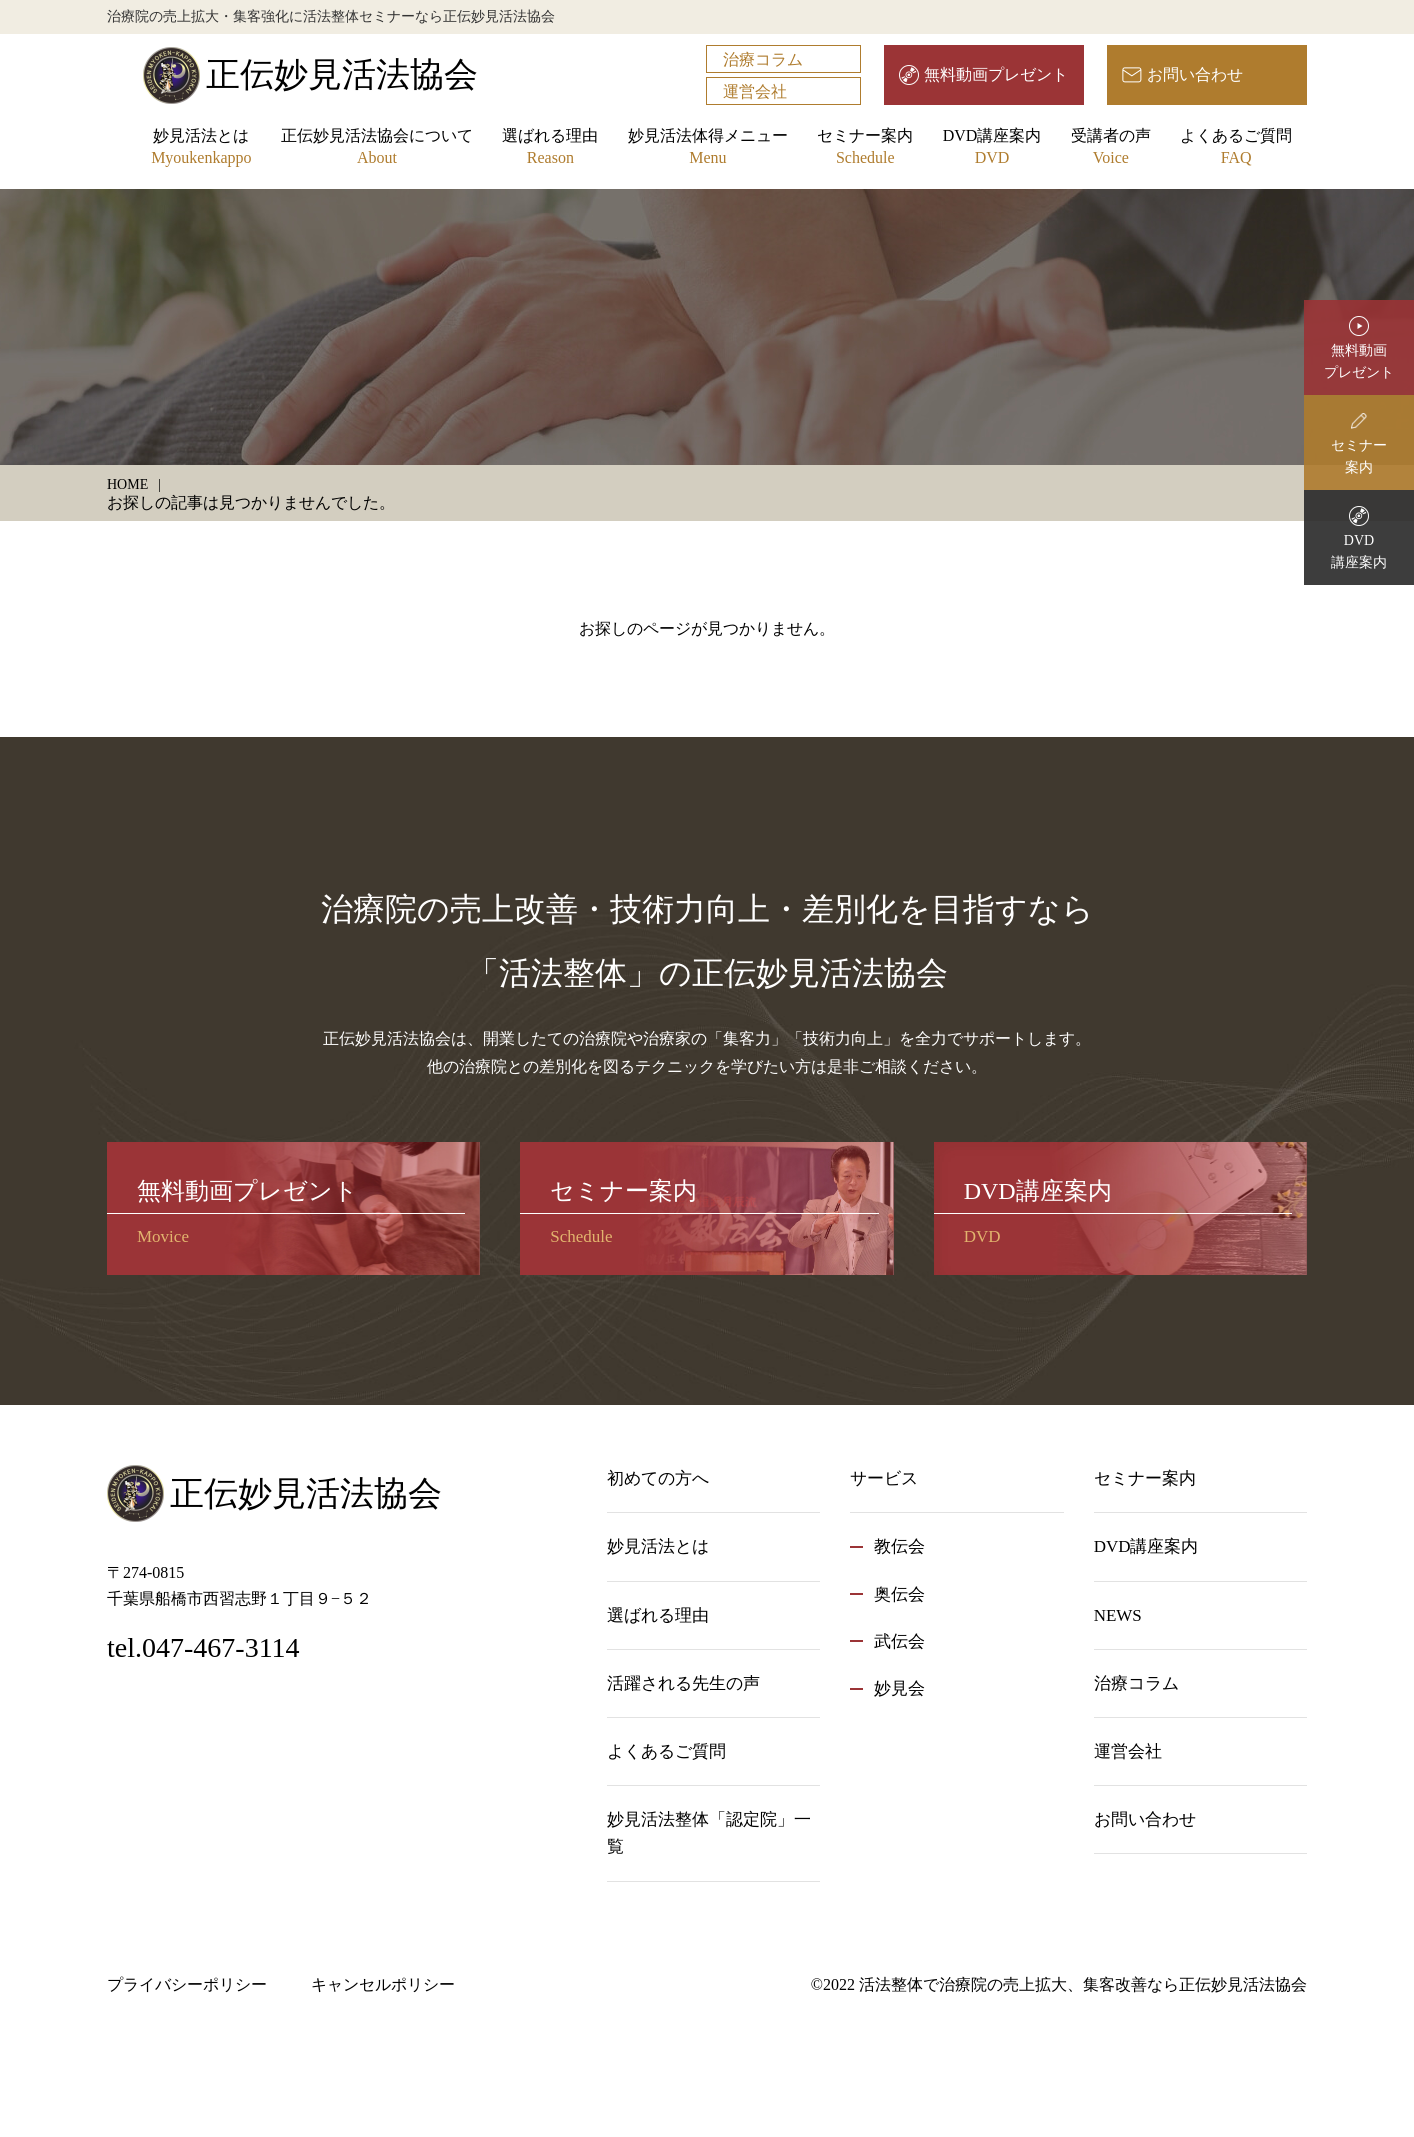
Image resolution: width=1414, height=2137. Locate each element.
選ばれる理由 (550, 148)
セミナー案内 (865, 148)
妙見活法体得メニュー (708, 148)
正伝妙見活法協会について (377, 148)
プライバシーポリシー (187, 1984)
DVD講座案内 (992, 148)
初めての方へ (658, 1478)
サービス (884, 1478)
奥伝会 (899, 1594)
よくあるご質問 (1236, 148)
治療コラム (763, 59)
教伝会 (899, 1546)
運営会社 (755, 91)
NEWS (1118, 1615)
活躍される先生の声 (683, 1683)
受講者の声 (1111, 148)
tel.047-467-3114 (203, 1647)
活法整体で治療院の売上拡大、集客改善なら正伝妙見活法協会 (1083, 1984)
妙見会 (899, 1688)
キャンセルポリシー (383, 1984)
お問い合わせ (1195, 74)
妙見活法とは (201, 148)
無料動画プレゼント (996, 74)
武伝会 (899, 1641)
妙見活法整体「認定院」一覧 (709, 1833)
